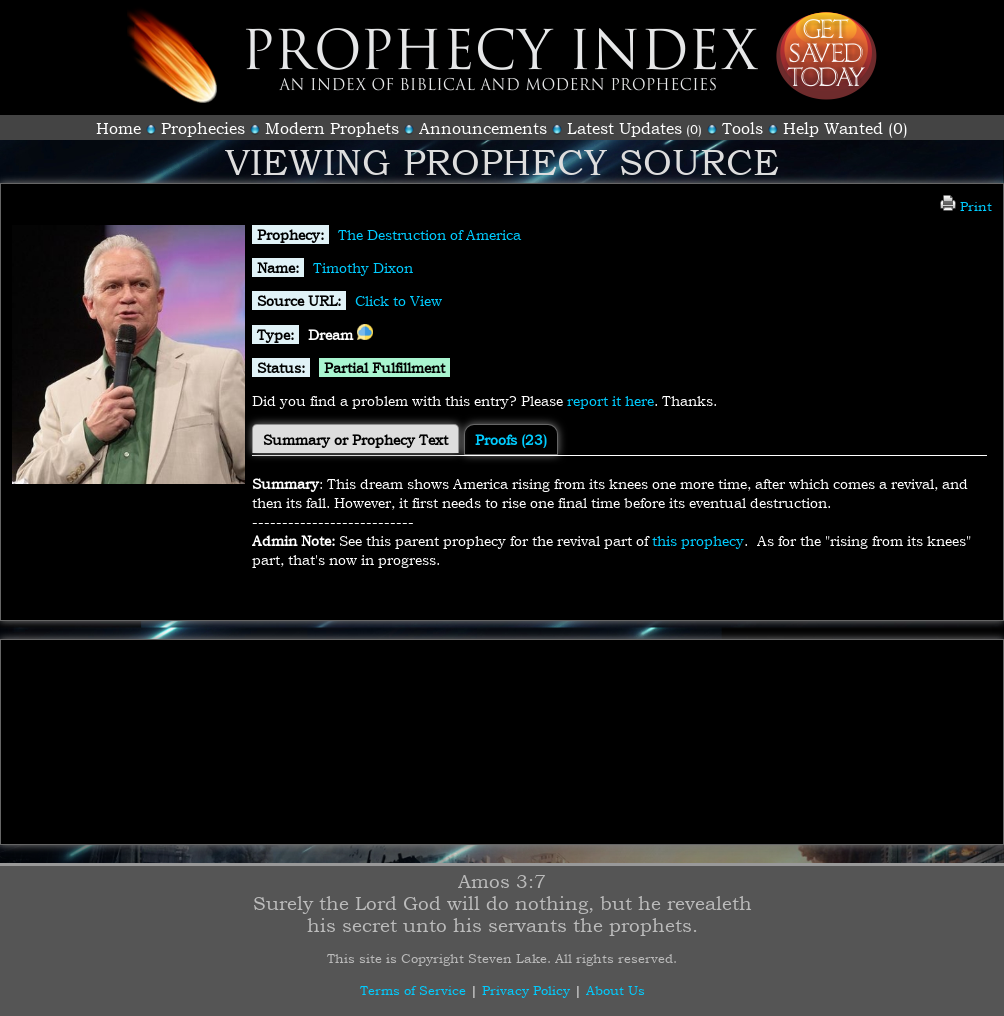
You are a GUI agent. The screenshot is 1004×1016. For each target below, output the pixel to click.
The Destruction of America (429, 234)
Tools (742, 128)
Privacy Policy (526, 990)
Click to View (398, 300)
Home (118, 128)
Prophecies (203, 128)
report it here (610, 400)
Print (966, 206)
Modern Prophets (332, 128)
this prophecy (698, 540)
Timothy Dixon (363, 267)
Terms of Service (413, 990)
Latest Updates (624, 128)
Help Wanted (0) (845, 128)
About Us (615, 990)
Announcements (483, 128)
